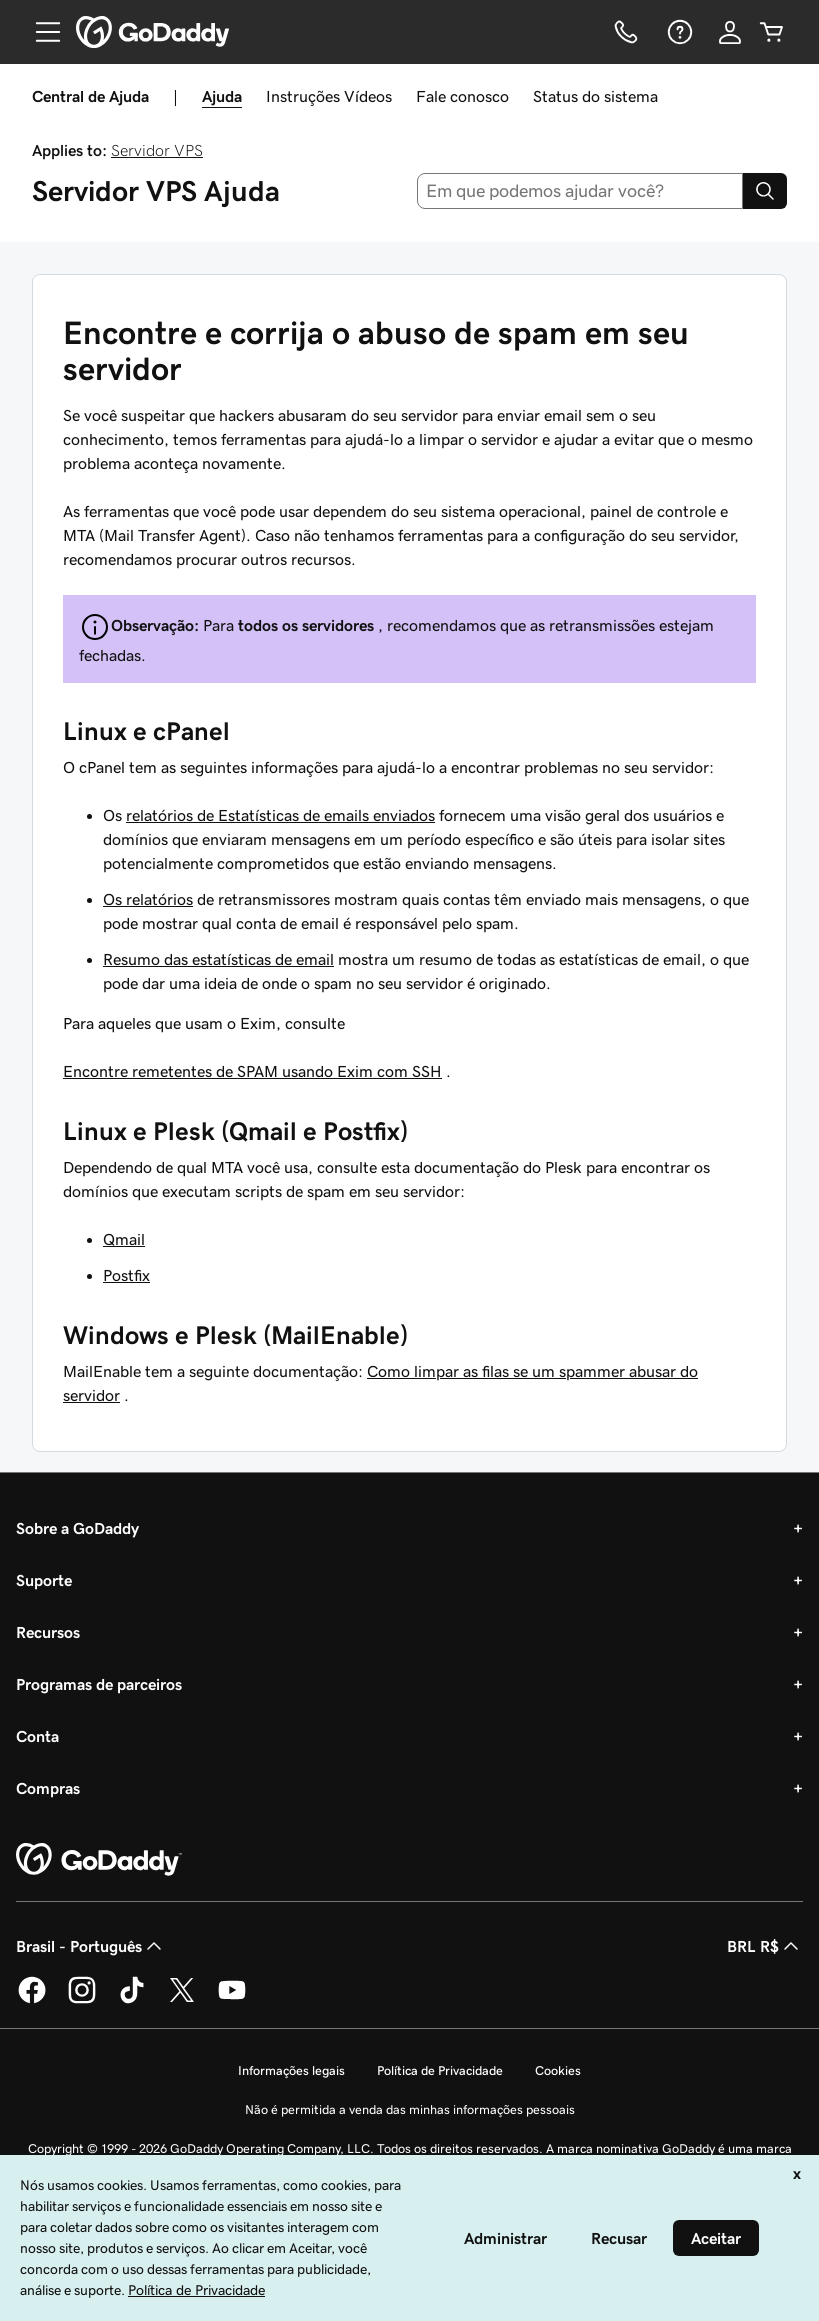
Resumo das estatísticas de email (218, 959)
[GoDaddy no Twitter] (182, 2000)
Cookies (558, 2070)
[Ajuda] (678, 32)
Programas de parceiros (99, 1684)
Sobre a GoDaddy (77, 1528)
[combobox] (580, 191)
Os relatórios (148, 899)
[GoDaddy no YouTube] (232, 2000)
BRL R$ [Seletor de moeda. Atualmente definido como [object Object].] (765, 1946)
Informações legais (291, 2070)
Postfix (126, 1275)
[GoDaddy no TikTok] (132, 2000)
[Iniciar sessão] (730, 32)
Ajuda (222, 96)
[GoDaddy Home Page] (99, 1860)
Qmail (124, 1239)
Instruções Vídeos (329, 96)
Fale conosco (462, 96)
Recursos (48, 1632)
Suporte (44, 1580)
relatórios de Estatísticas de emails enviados (280, 815)
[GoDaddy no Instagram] (82, 2000)
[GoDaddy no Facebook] (32, 2000)
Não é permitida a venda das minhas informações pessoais (410, 2109)
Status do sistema (595, 96)
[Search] (765, 191)
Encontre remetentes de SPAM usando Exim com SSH (252, 1071)
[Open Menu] (40, 32)
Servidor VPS (157, 150)
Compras (48, 1788)
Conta (37, 1736)
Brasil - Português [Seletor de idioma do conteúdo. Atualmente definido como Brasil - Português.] (91, 1946)
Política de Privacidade (440, 2070)
